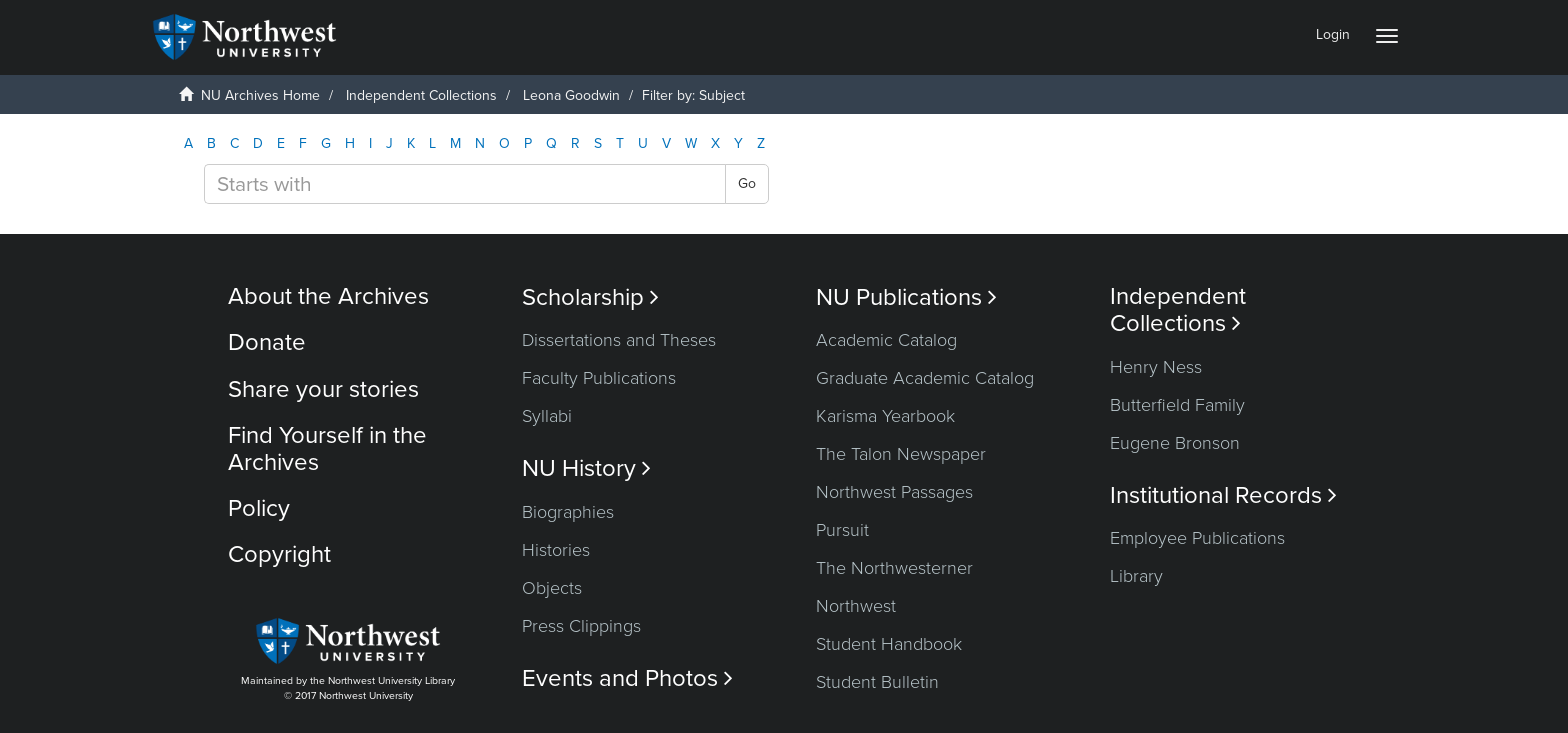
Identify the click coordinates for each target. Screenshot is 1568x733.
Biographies (568, 512)
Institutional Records (1223, 495)
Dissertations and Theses (619, 340)
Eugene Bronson (1175, 443)
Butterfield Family (1177, 405)
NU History (586, 468)
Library (1136, 576)
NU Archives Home (260, 95)
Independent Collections (421, 95)
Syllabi (547, 416)
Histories (556, 550)
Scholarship (590, 297)
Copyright (279, 554)
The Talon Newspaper (901, 454)
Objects (552, 588)
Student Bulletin (877, 682)
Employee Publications (1197, 538)
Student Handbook (889, 644)
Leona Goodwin (571, 95)
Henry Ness (1156, 367)
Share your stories (323, 389)
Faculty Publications (599, 378)
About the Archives (328, 296)
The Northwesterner (894, 568)
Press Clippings (581, 626)
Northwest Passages (894, 492)
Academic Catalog (886, 340)
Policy (259, 508)
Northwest (856, 606)
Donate (267, 342)
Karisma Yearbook (885, 416)
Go (747, 183)
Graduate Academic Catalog (925, 378)
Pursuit (842, 530)
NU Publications (906, 297)
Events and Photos (627, 678)
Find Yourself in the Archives (327, 448)
